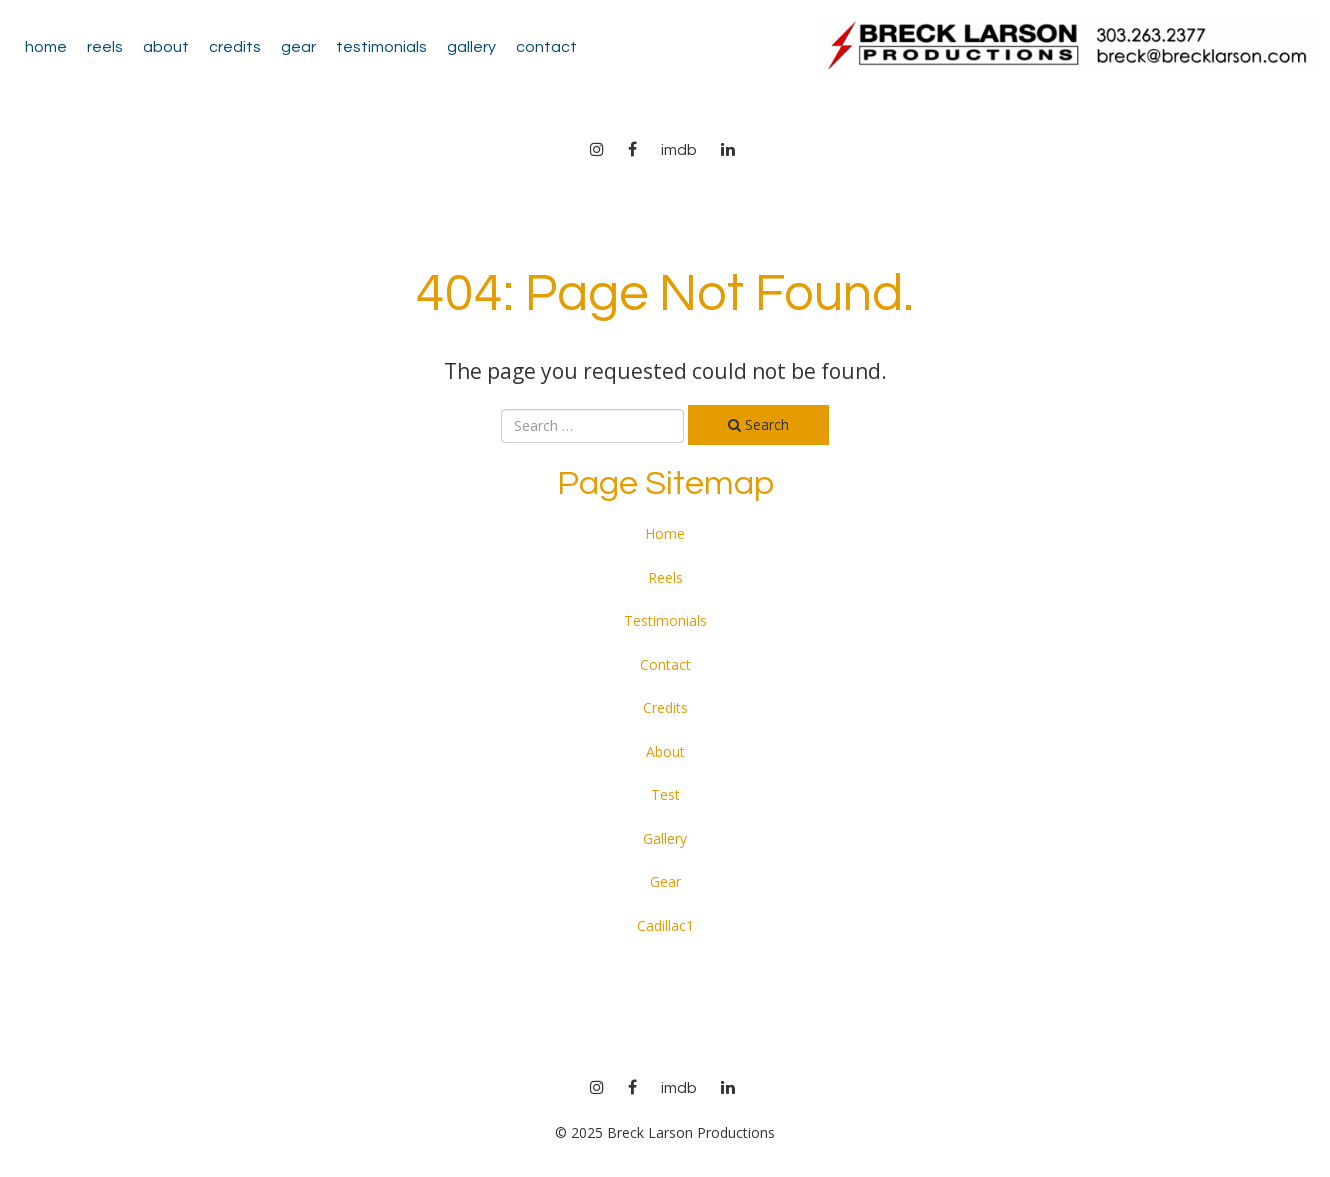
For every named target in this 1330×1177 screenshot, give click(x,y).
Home (46, 47)
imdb (679, 150)
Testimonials (381, 47)
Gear (298, 47)
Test (665, 794)
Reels (105, 47)
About (166, 47)
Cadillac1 (665, 925)
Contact (546, 47)
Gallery (471, 47)
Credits (235, 47)
